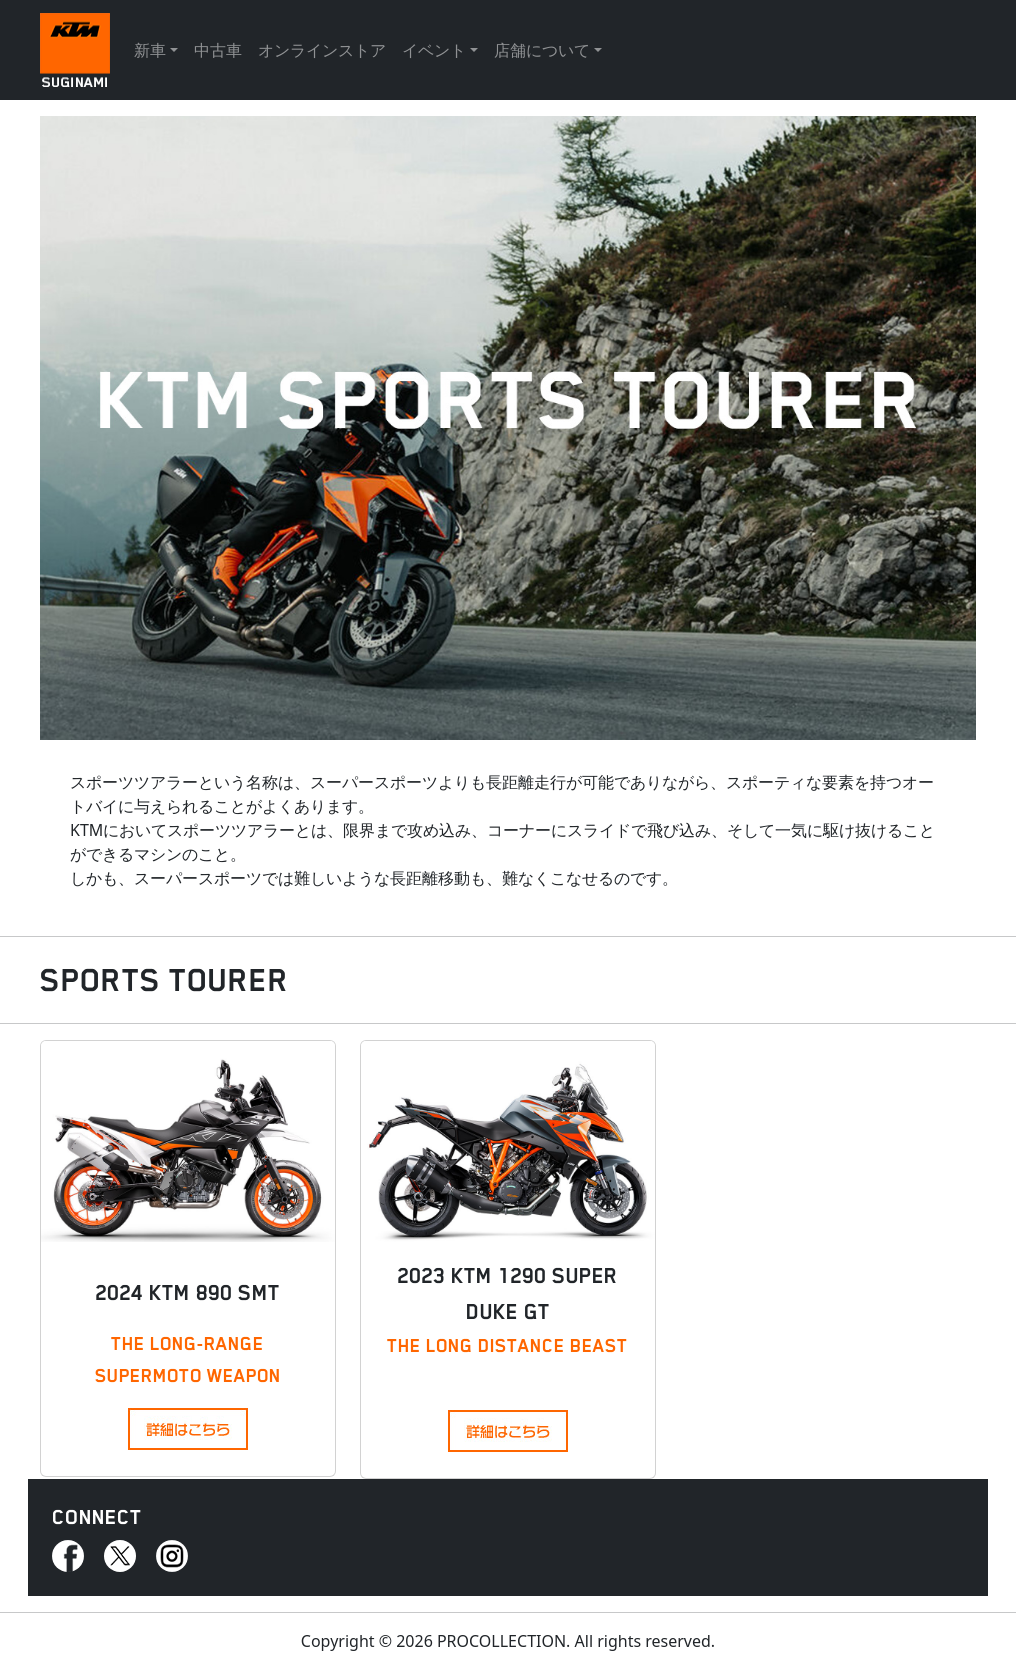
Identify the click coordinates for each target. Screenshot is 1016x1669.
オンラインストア (322, 50)
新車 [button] (150, 50)
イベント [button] (434, 50)
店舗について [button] (542, 50)
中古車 (218, 50)
